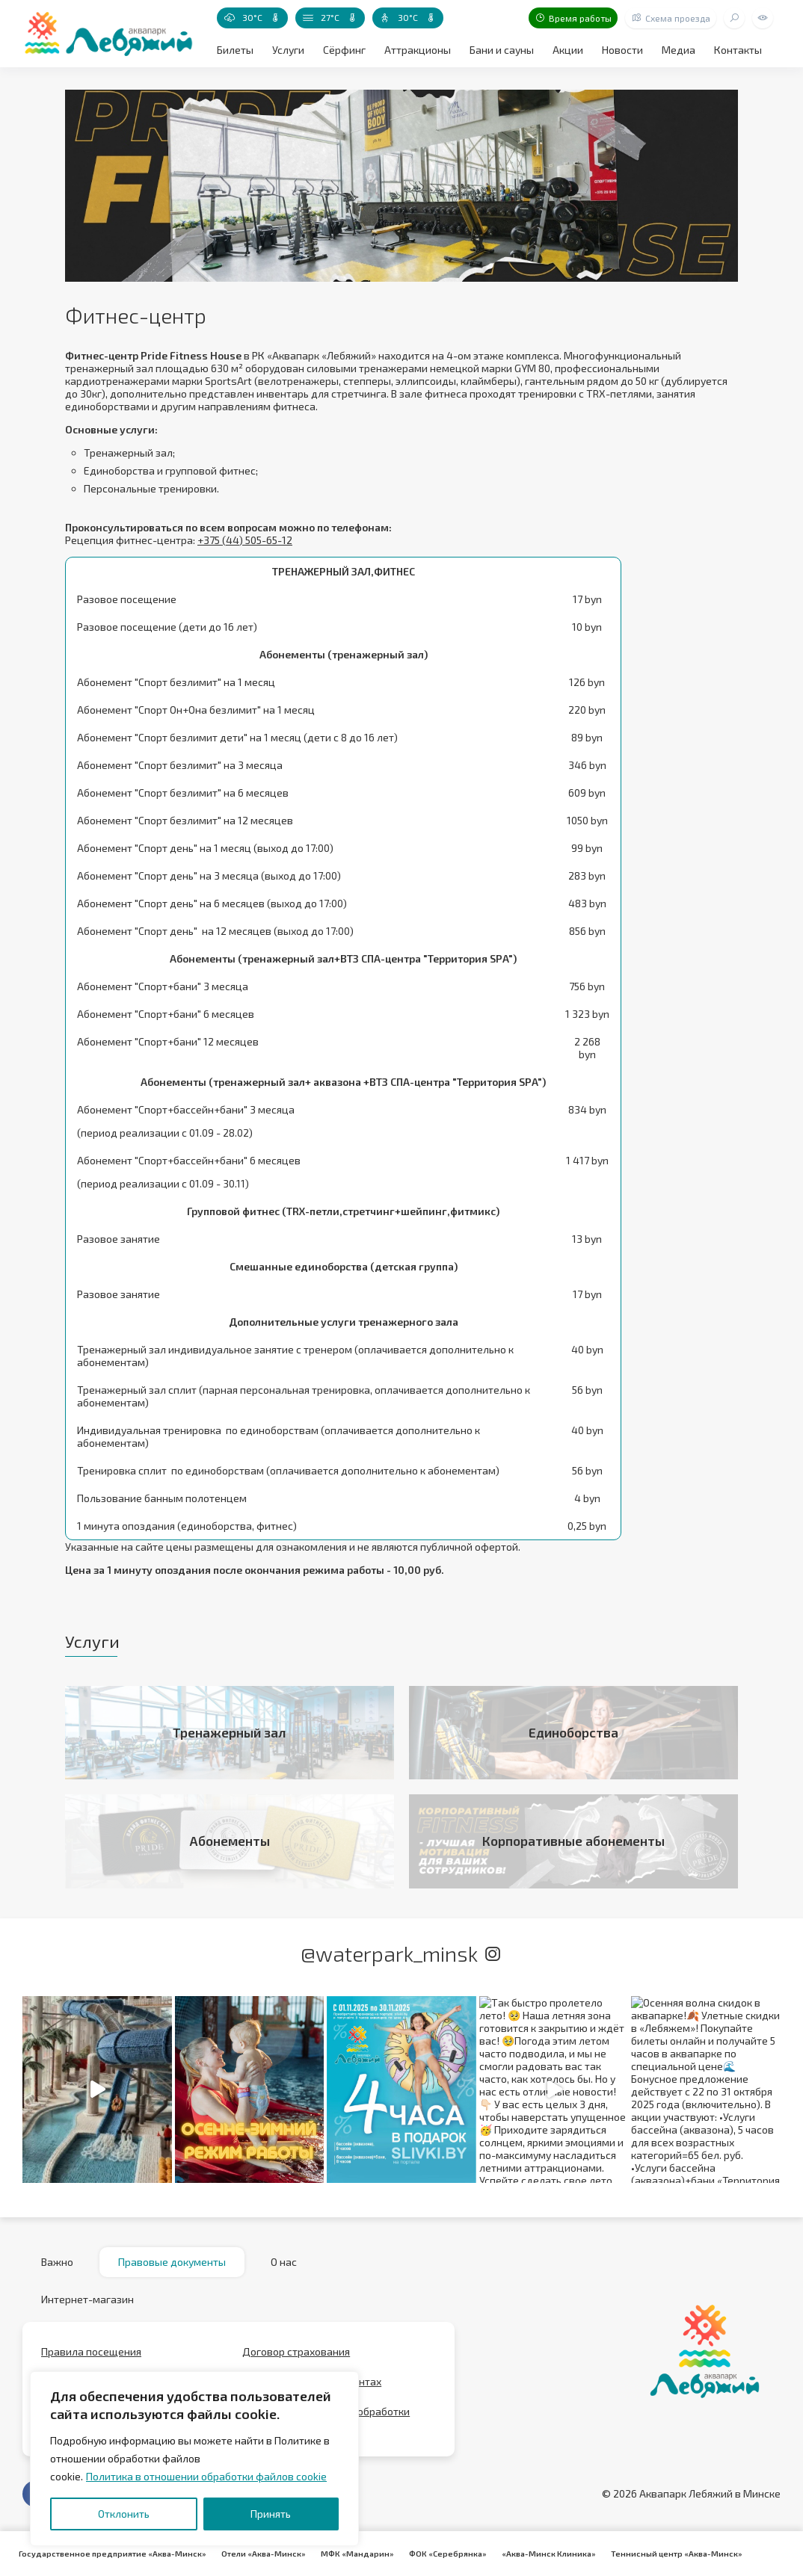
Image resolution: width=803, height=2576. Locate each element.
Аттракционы (417, 49)
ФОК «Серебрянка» (448, 2553)
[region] (194, 2458)
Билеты (235, 49)
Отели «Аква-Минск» (263, 2553)
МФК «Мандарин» (357, 2553)
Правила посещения (91, 2351)
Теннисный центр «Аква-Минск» (676, 2553)
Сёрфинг (344, 49)
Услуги (288, 49)
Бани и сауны (502, 49)
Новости (622, 49)
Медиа (678, 49)
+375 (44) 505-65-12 (244, 540)
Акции (568, 49)
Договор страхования (296, 2351)
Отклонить (124, 2513)
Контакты (738, 49)
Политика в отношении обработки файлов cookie (206, 2476)
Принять (270, 2513)
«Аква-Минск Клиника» (549, 2553)
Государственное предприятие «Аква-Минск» (112, 2553)
